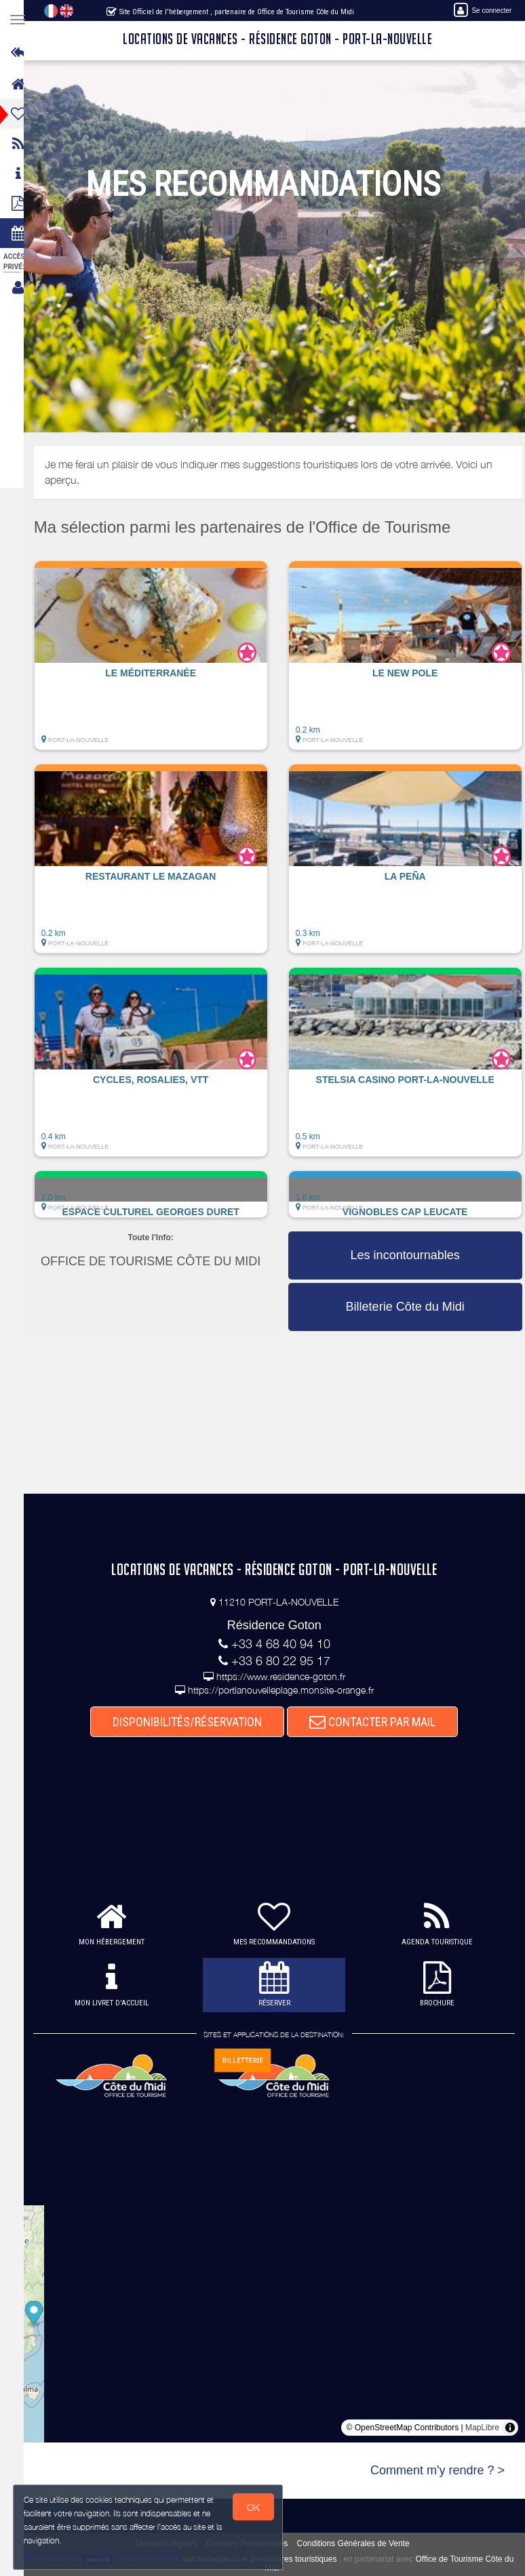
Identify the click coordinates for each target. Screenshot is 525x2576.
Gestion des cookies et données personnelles (103, 2553)
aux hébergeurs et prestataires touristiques (271, 2559)
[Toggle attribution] (510, 2427)
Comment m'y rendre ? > (437, 2470)
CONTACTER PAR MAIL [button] (379, 1722)
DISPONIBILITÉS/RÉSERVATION (194, 1722)
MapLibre (482, 2427)
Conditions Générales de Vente (359, 2543)
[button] (163, 662)
